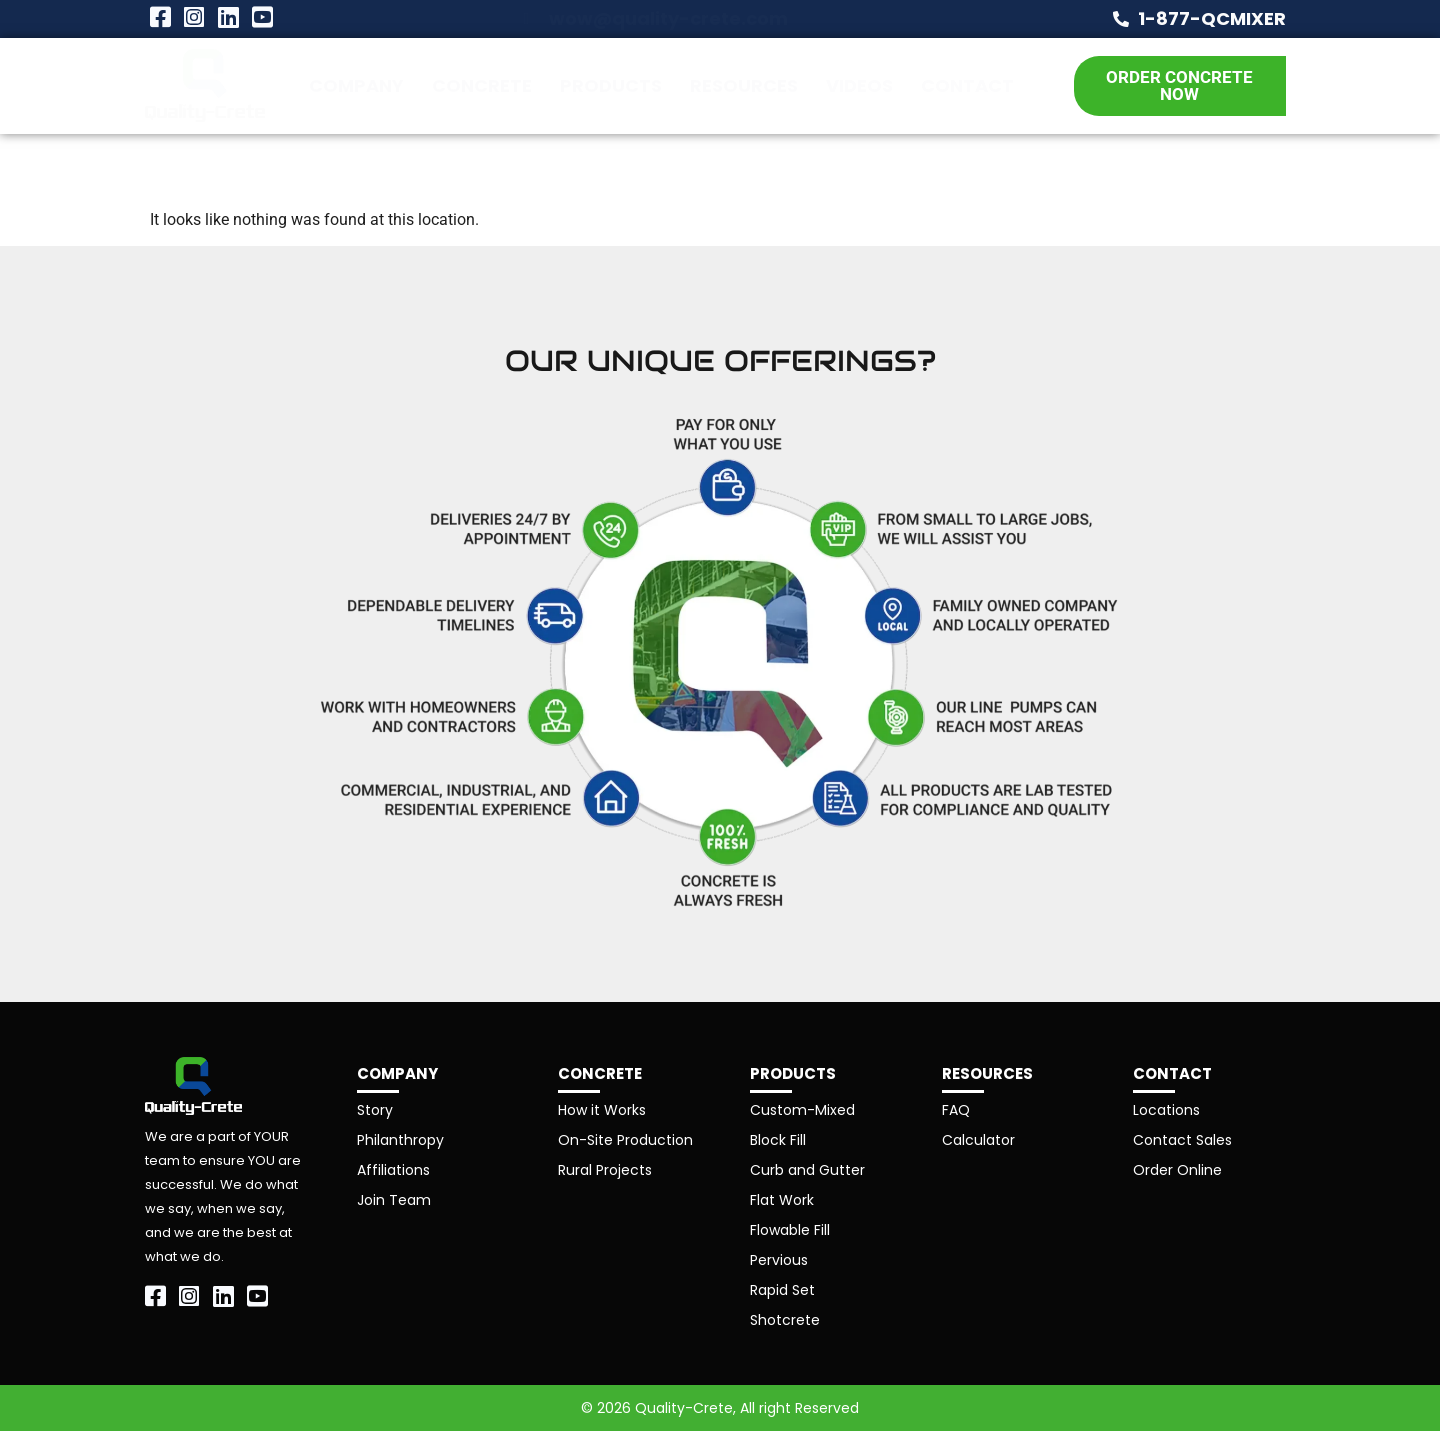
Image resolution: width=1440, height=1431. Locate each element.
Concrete (482, 85)
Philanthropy (400, 1140)
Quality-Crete (684, 1408)
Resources (744, 85)
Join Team (394, 1200)
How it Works (602, 1110)
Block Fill (778, 1140)
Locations (1166, 1110)
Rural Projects (605, 1170)
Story (375, 1110)
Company (356, 85)
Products (611, 85)
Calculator (978, 1140)
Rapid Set (782, 1290)
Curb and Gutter (807, 1170)
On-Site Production (625, 1140)
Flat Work (782, 1200)
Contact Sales (1182, 1140)
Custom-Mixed (802, 1110)
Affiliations (393, 1170)
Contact (967, 85)
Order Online (1177, 1170)
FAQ (956, 1110)
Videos (859, 85)
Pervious (779, 1260)
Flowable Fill (790, 1230)
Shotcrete (785, 1320)
